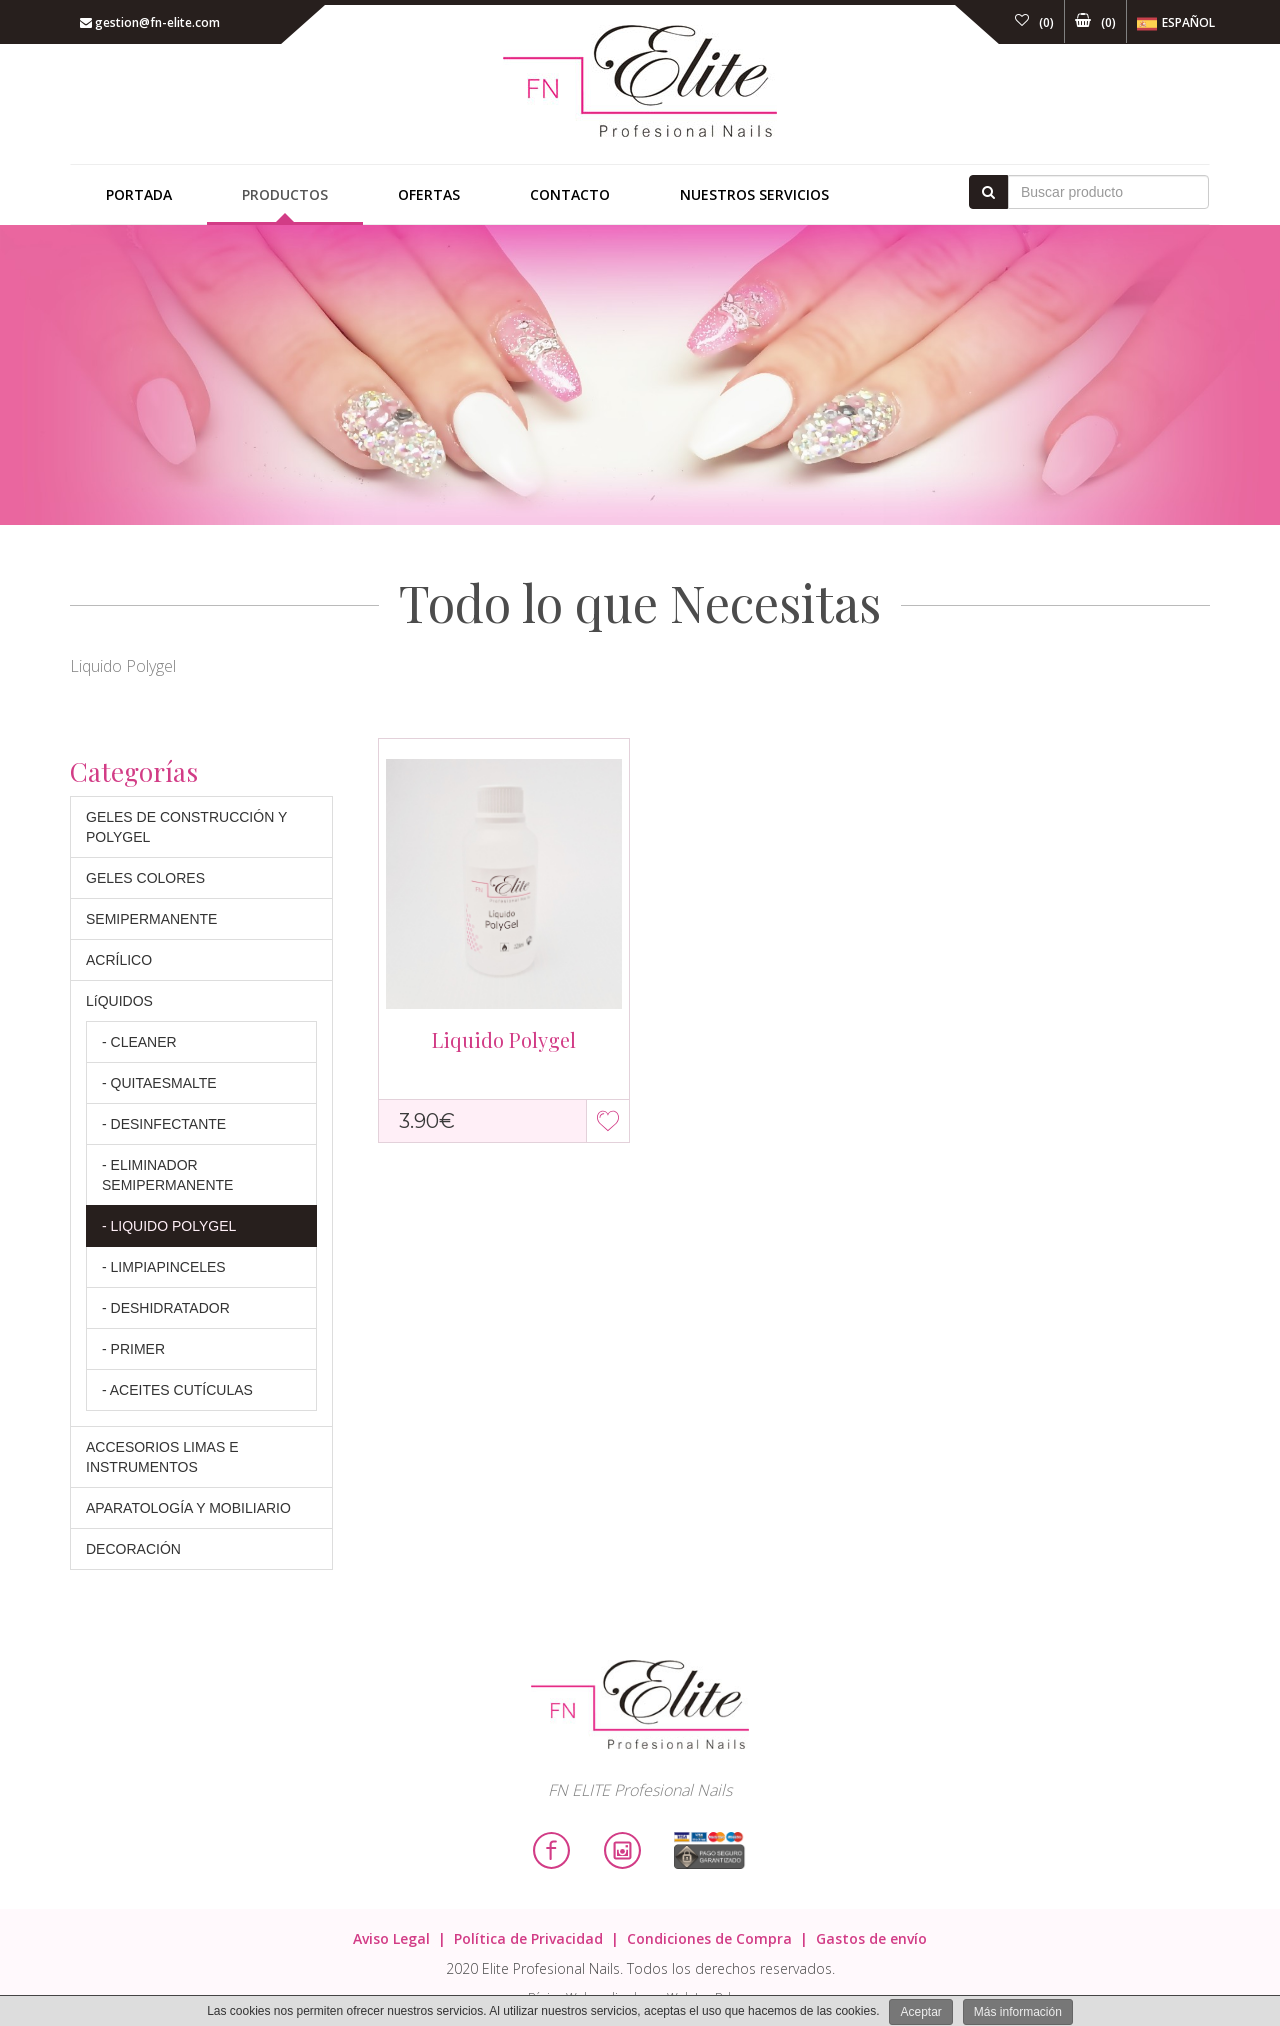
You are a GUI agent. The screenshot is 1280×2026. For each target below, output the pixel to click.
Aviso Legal (391, 1938)
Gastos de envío (871, 1938)
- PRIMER (133, 1349)
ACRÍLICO (119, 960)
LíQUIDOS (119, 1001)
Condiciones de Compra (709, 1938)
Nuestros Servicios (754, 194)
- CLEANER (139, 1042)
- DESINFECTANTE (164, 1124)
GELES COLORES (145, 878)
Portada (139, 194)
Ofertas (429, 194)
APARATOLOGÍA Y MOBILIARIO (188, 1508)
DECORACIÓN (133, 1549)
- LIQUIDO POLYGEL (169, 1226)
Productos (285, 194)
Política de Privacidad (528, 1938)
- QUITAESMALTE (159, 1083)
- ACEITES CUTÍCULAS (177, 1390)
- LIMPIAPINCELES (164, 1267)
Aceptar (920, 2012)
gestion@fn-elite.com (150, 22)
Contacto (570, 194)
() (1034, 23)
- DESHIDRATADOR (166, 1308)
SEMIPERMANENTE (151, 919)
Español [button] (1176, 24)
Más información (1018, 2012)
